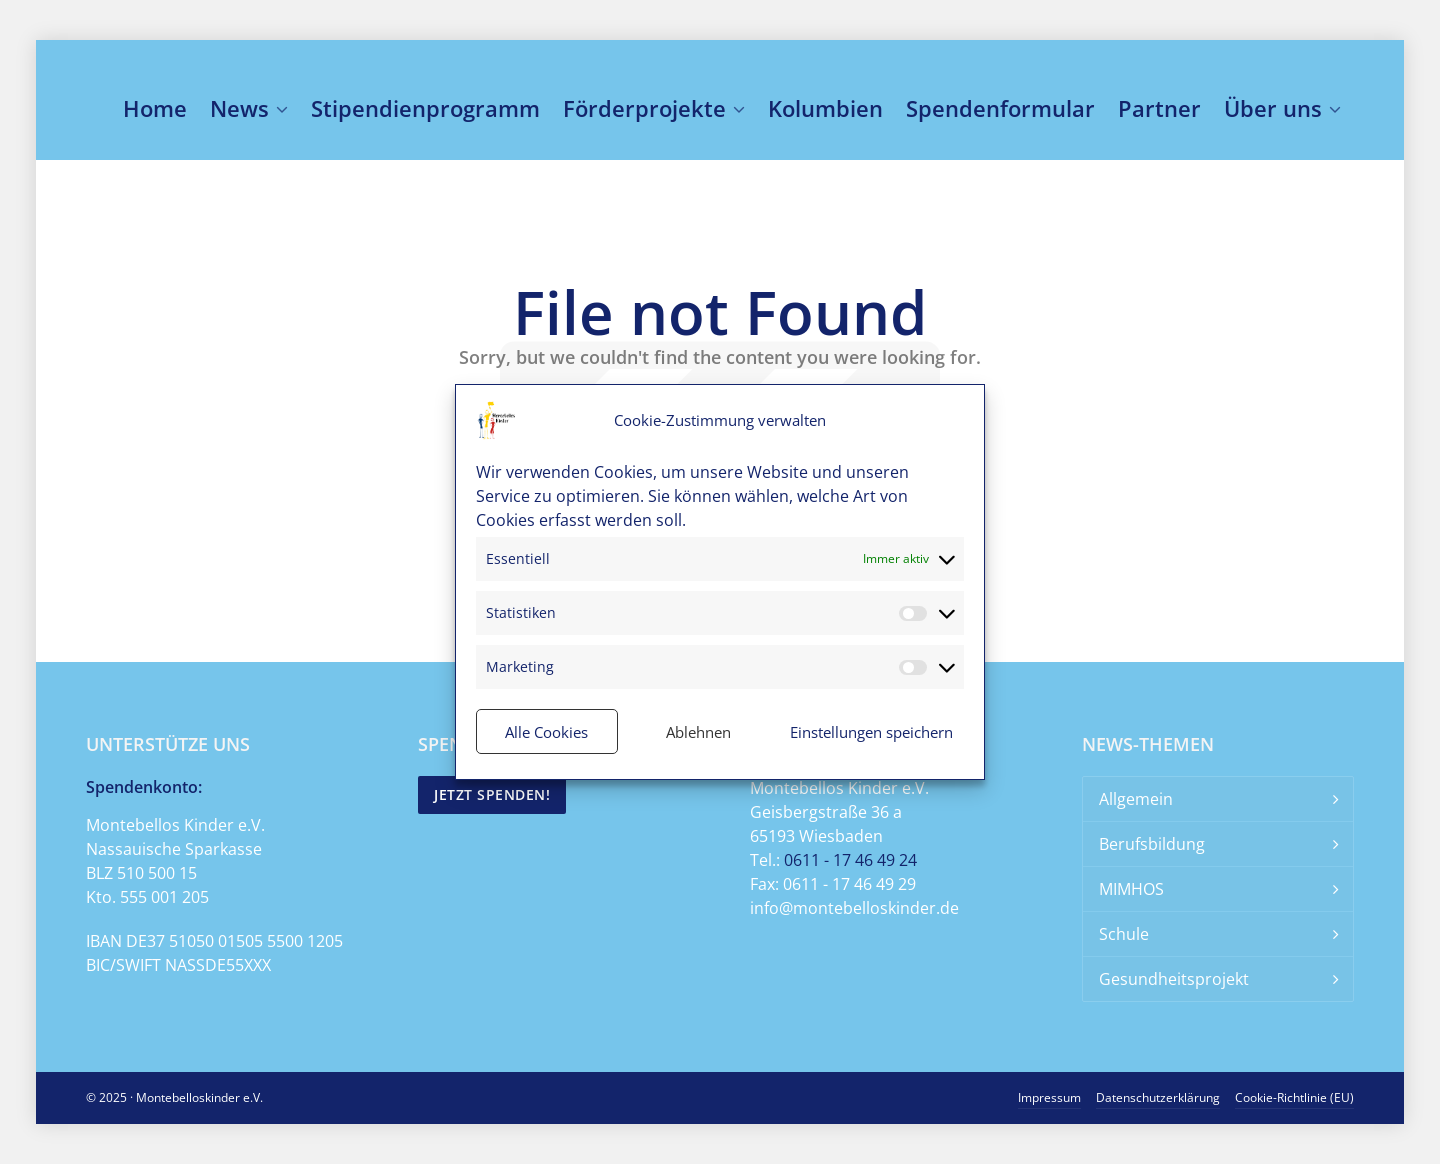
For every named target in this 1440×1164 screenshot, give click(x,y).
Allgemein (1136, 799)
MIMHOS (1131, 889)
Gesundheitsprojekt (1174, 979)
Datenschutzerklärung (1158, 1097)
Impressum (1049, 1097)
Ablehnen (698, 732)
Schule (1124, 934)
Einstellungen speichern (871, 732)
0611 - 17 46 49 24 (850, 860)
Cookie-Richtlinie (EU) (1294, 1097)
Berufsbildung (1152, 844)
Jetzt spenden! (492, 794)
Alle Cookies (546, 732)
